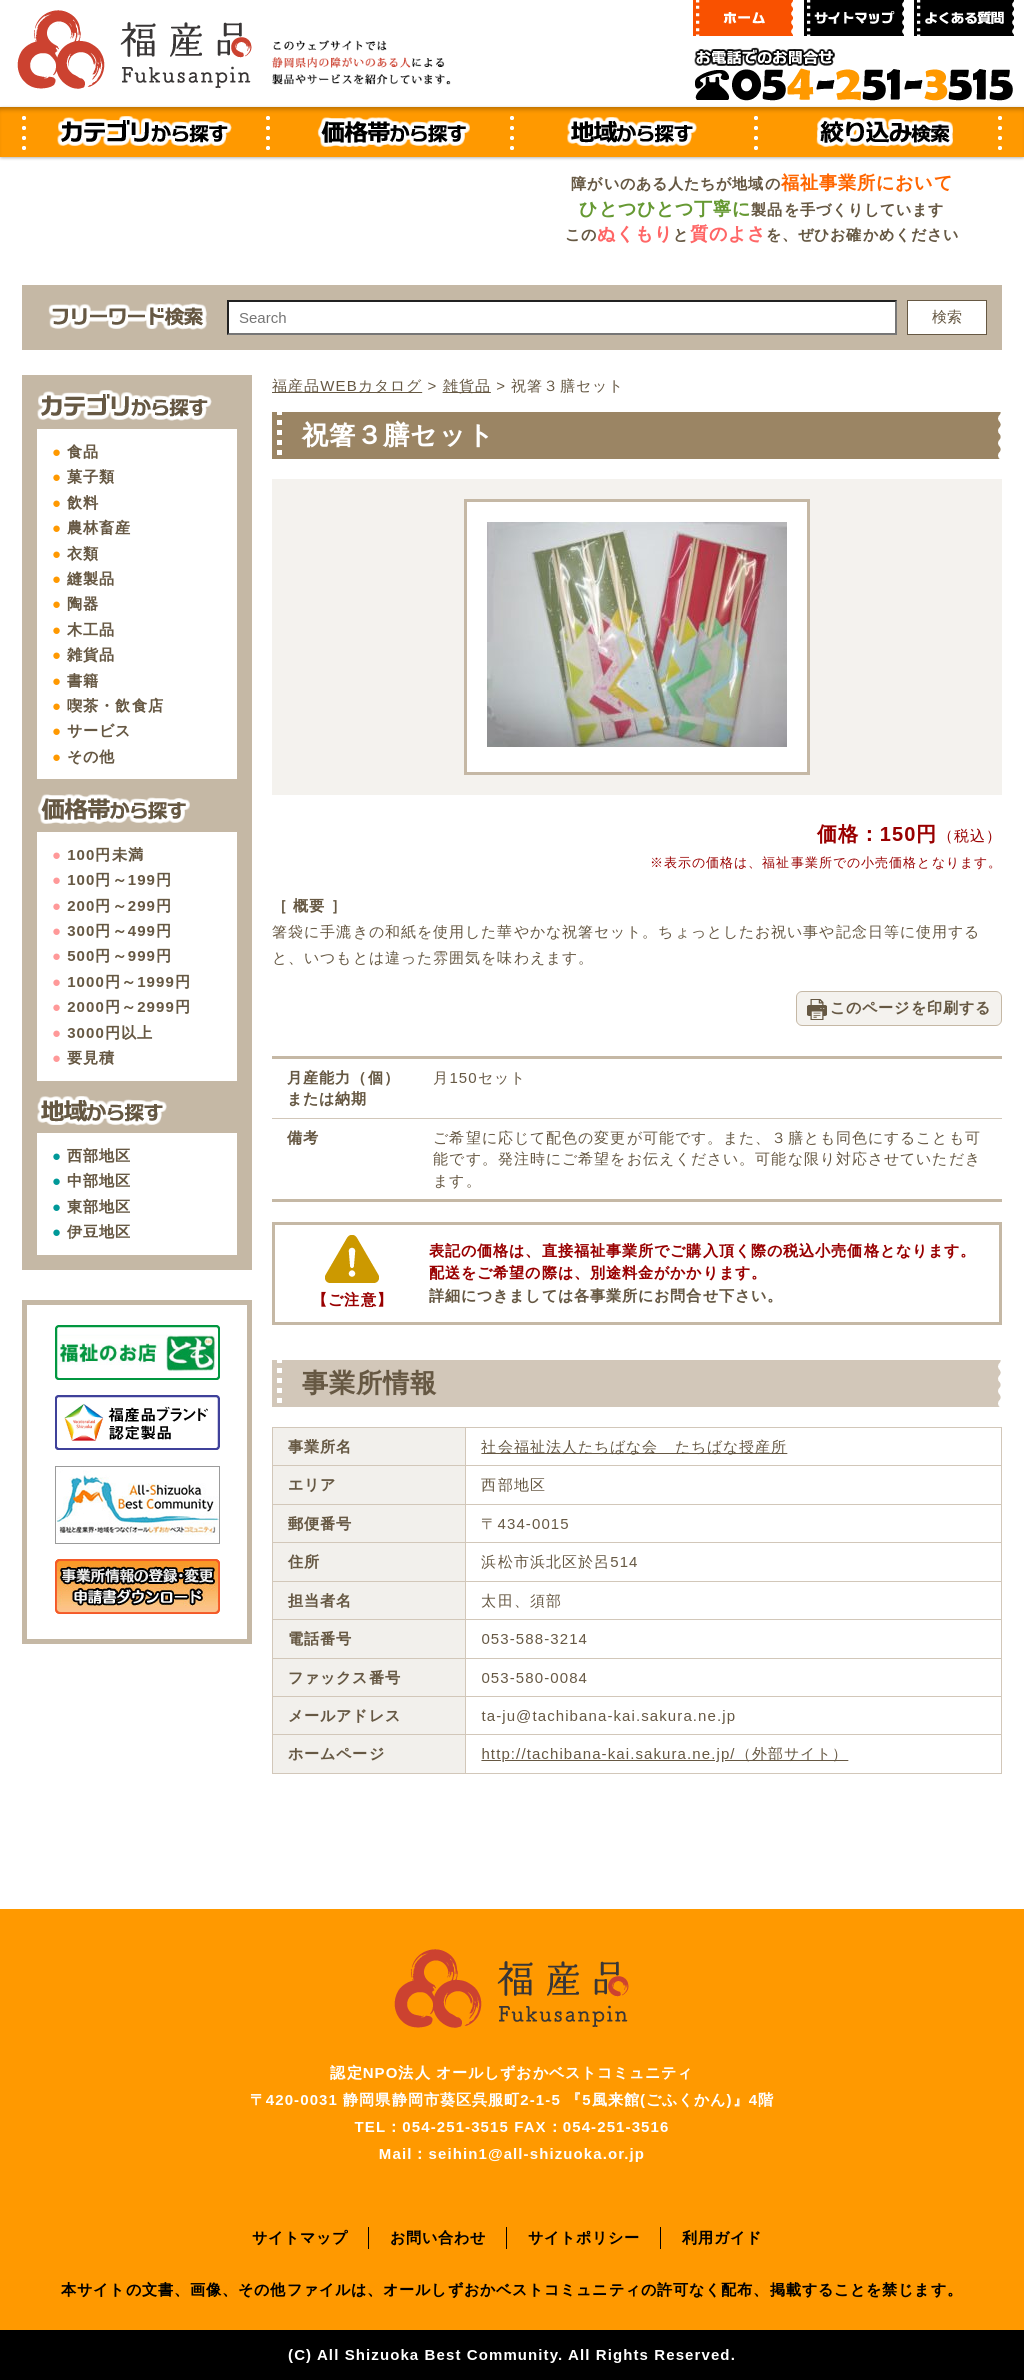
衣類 (83, 553)
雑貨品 (91, 654)
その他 (91, 756)
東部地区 (99, 1206)
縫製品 (91, 578)
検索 (947, 316)
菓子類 (91, 476)
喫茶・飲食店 (115, 705)
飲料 (83, 502)
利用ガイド (722, 2237)
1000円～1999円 (129, 981)
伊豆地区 (99, 1231)
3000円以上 (110, 1032)
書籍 (83, 680)
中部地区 (99, 1180)
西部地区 (99, 1155)
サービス (99, 730)
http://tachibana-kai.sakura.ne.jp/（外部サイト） (664, 1753)
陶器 (83, 603)
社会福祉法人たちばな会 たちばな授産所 (634, 1446)
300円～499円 (119, 930)
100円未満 (105, 854)
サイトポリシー (584, 2237)
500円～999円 (119, 955)
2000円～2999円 (129, 1006)
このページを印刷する (910, 1007)
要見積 (91, 1057)
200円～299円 (119, 905)
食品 (83, 451)
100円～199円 (119, 879)
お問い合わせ (438, 2237)
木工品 (91, 629)
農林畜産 (99, 527)
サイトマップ (300, 2237)
